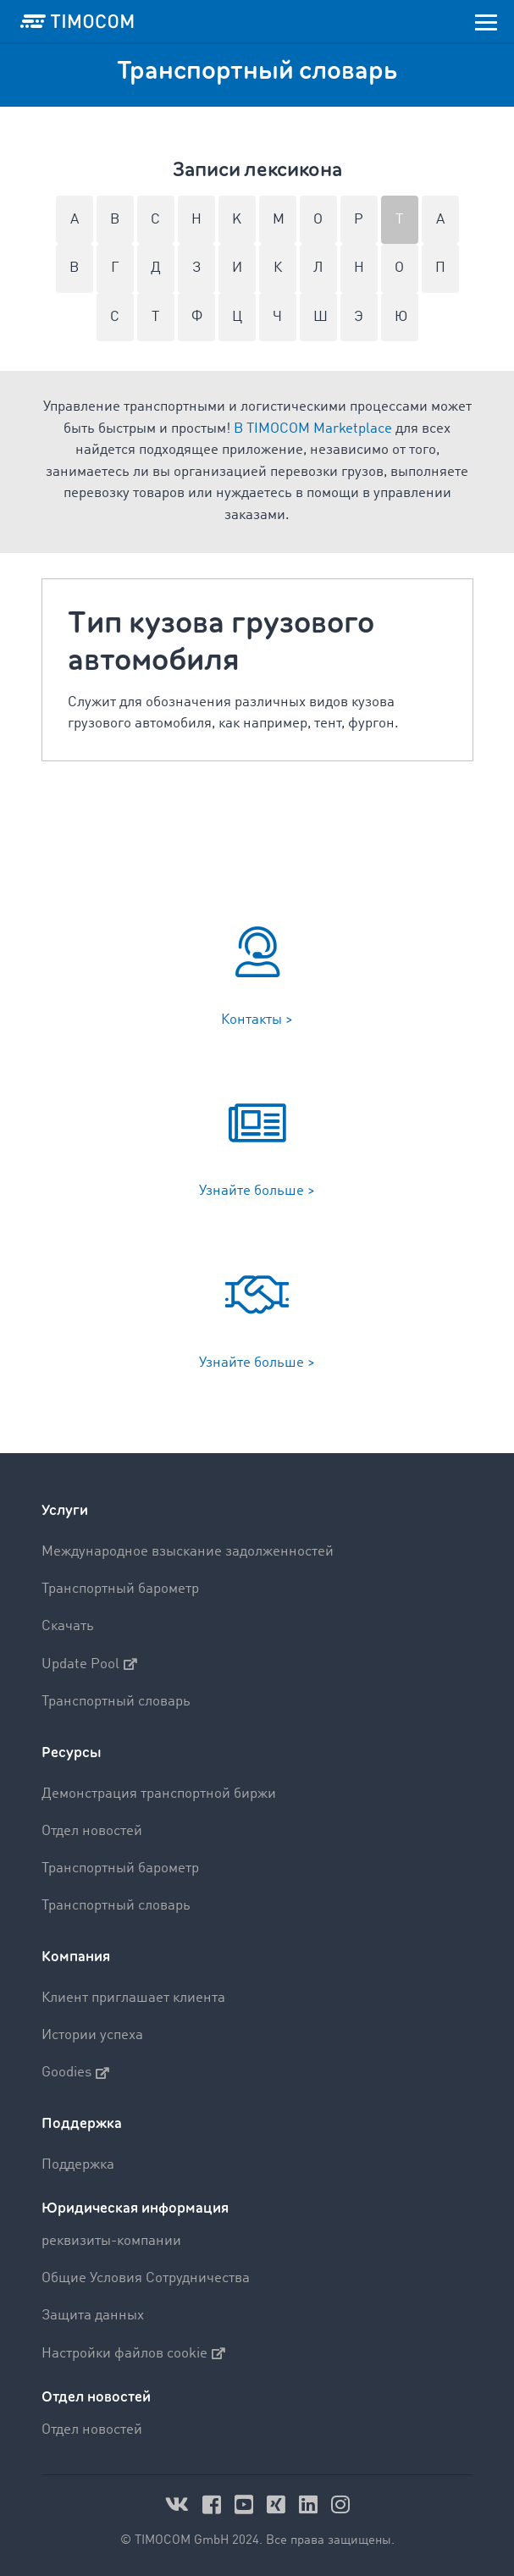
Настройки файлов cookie (133, 2353)
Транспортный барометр (120, 1589)
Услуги (64, 1510)
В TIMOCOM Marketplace (313, 429)
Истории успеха (92, 2035)
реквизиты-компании (111, 2241)
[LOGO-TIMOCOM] (77, 21)
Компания (75, 1956)
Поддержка (81, 2123)
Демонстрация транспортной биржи (158, 1794)
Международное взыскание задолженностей (187, 1552)
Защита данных (92, 2315)
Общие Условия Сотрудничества (145, 2278)
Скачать (67, 1626)
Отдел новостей (91, 1831)
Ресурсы (71, 1752)
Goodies (75, 2073)
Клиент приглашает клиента (133, 1998)
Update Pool (89, 1664)
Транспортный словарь (116, 1701)
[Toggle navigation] (486, 21)
